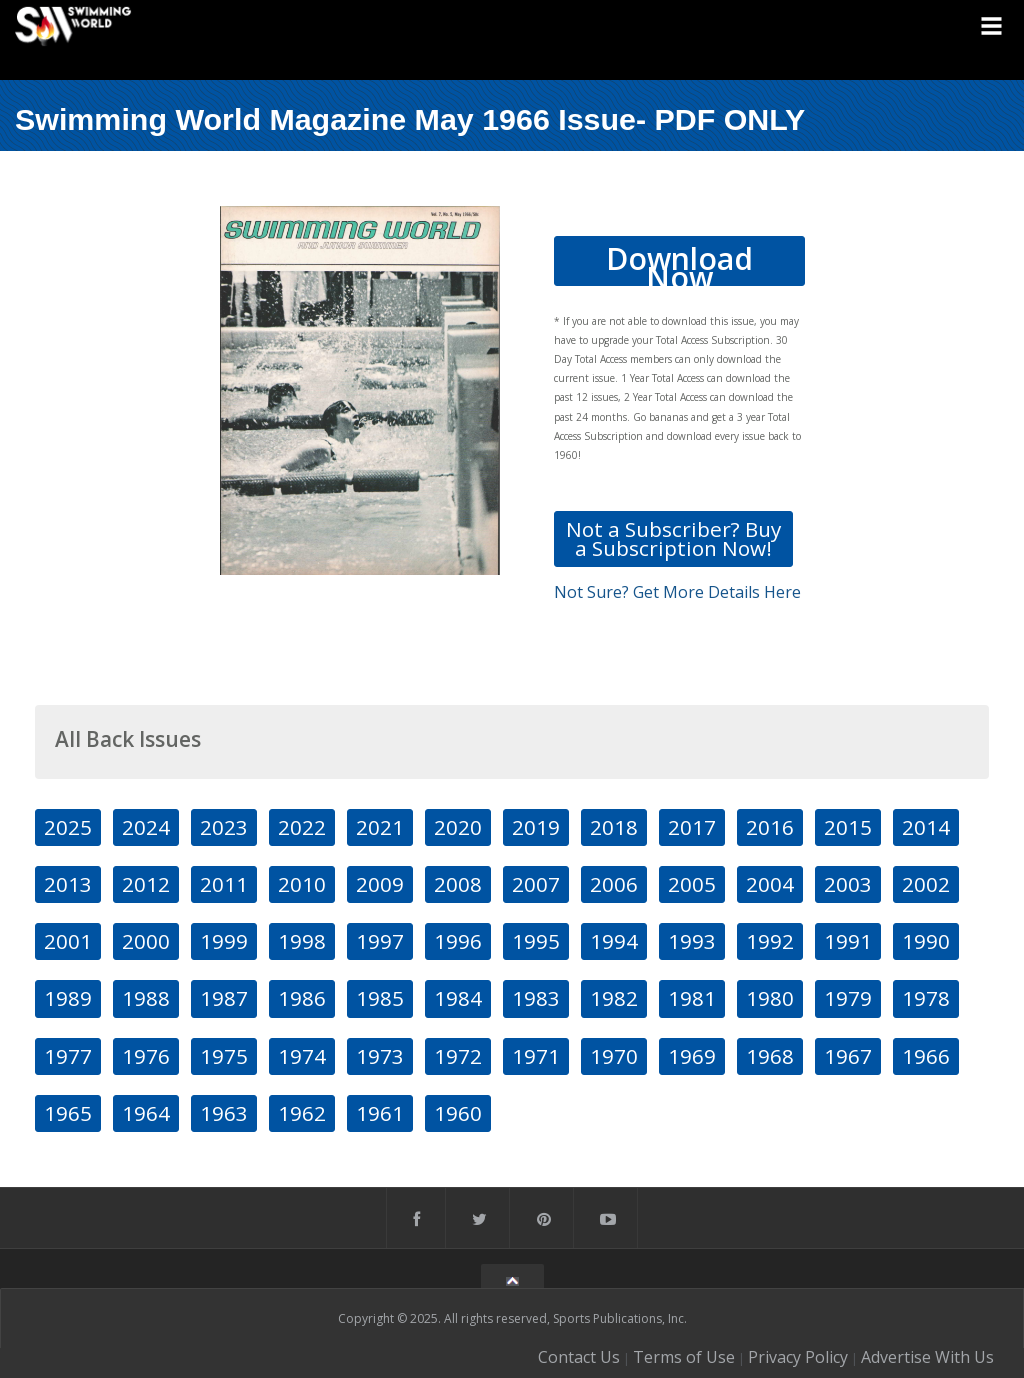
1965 (68, 1113)
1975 (224, 1056)
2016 (770, 827)
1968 (770, 1056)
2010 (302, 884)
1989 (68, 998)
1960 (458, 1113)
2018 (614, 827)
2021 (380, 827)
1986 (302, 998)
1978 (926, 998)
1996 (458, 941)
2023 (224, 827)
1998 (302, 941)
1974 (302, 1056)
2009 (380, 884)
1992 (770, 941)
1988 (146, 998)
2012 (146, 884)
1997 (380, 941)
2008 (458, 884)
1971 (536, 1056)
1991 (848, 941)
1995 (536, 941)
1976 (146, 1056)
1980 (770, 998)
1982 (614, 998)
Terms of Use (684, 1357)
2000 (146, 941)
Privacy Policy (798, 1357)
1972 (458, 1056)
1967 (848, 1056)
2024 (146, 827)
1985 (380, 998)
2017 (692, 827)
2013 (68, 884)
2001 (68, 941)
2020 (458, 827)
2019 (536, 827)
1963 (224, 1113)
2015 (848, 827)
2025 (68, 827)
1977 (68, 1056)
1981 (692, 998)
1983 (536, 998)
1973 (380, 1056)
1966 (926, 1056)
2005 (692, 884)
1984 (458, 998)
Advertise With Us (927, 1357)
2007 (536, 884)
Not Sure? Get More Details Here (677, 592)
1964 (146, 1113)
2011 (224, 884)
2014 (926, 827)
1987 (224, 998)
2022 (302, 827)
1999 (224, 941)
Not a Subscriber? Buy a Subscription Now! (673, 538)
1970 (614, 1056)
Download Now (679, 262)
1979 (848, 998)
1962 (302, 1113)
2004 (770, 884)
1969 (692, 1056)
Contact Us (579, 1357)
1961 (380, 1113)
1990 (926, 941)
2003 (848, 884)
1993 (692, 941)
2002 (926, 884)
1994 (614, 941)
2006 (614, 884)
